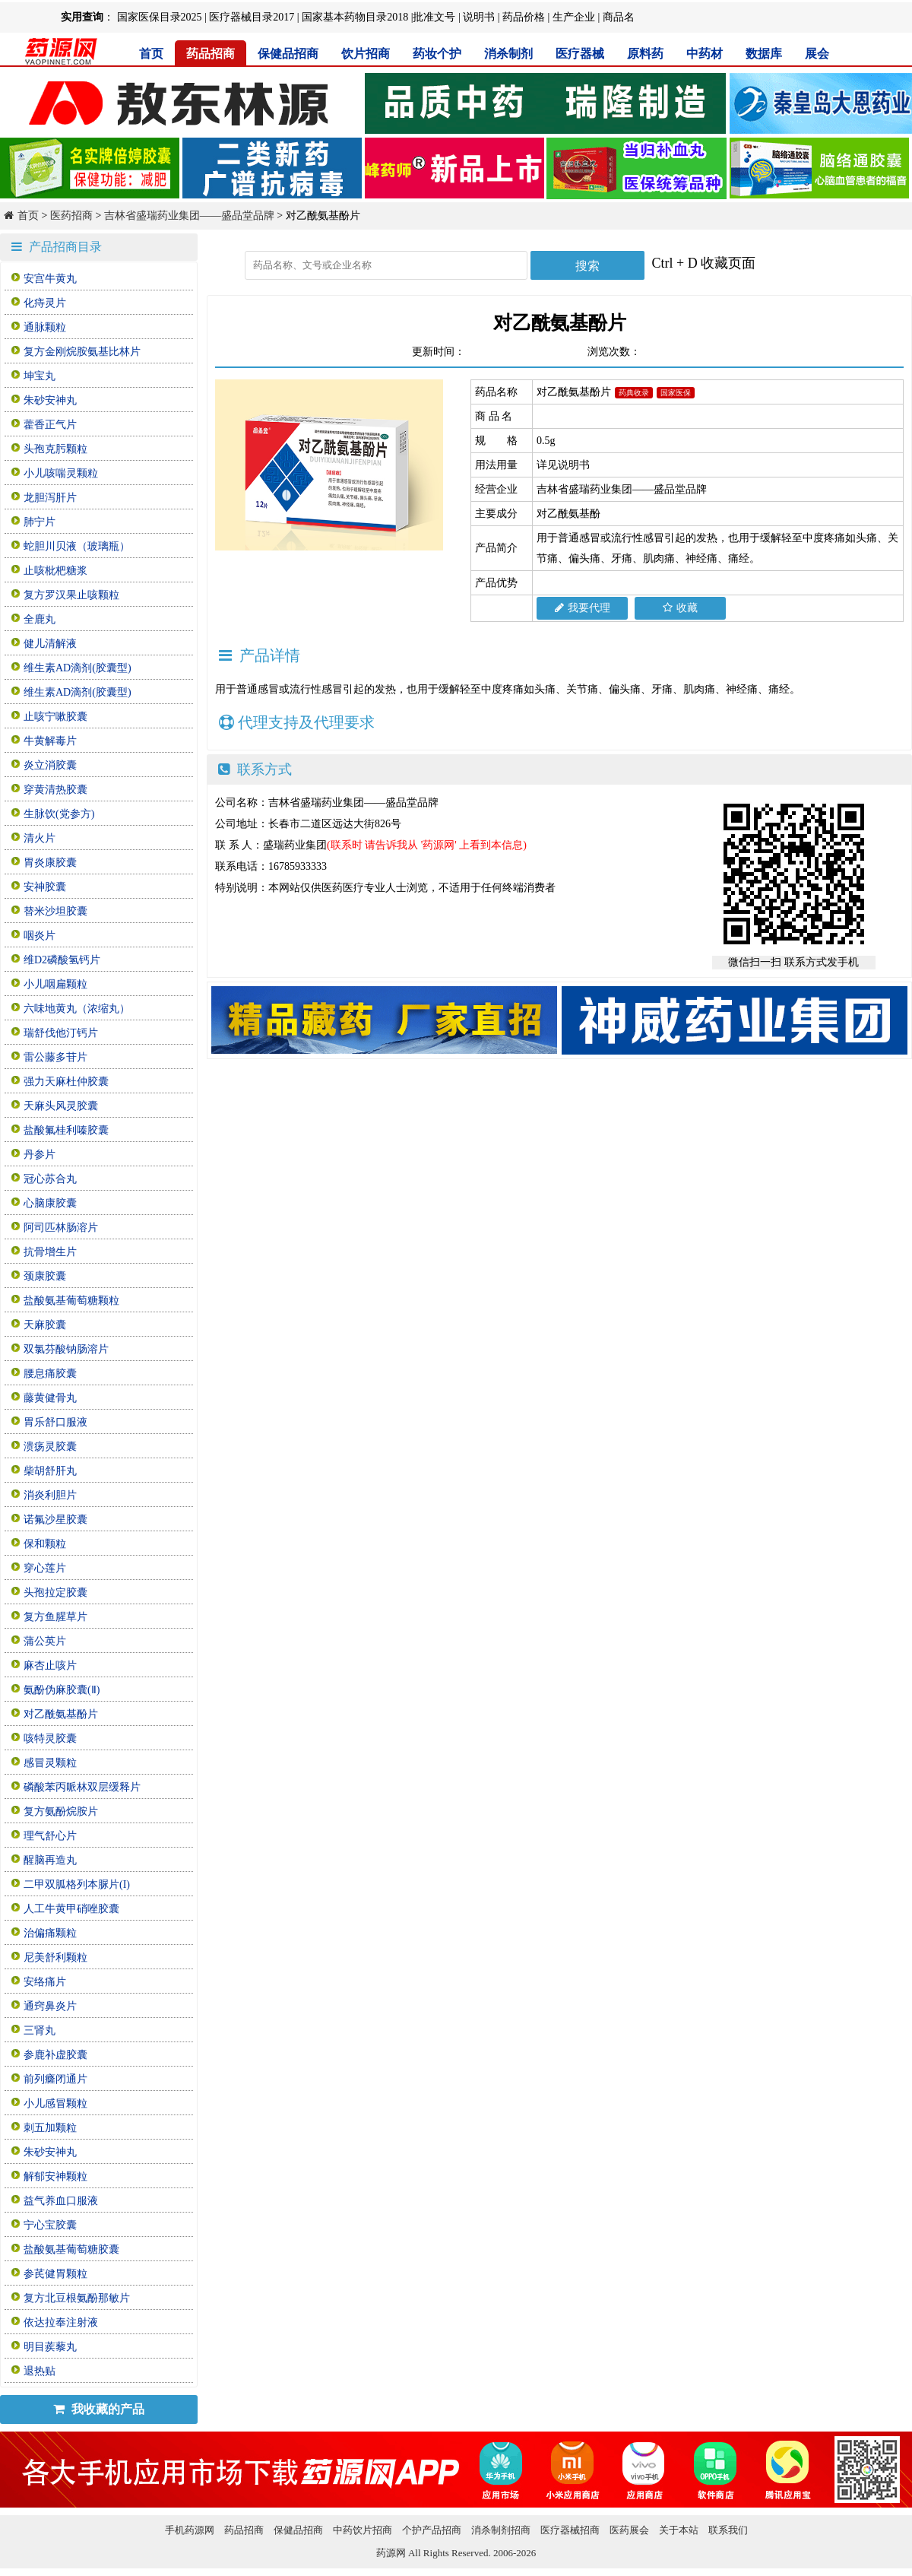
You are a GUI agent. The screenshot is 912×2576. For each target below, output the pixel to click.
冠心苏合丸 (50, 1179)
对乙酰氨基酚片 (61, 1714)
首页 (151, 53)
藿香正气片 (50, 424)
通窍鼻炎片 (50, 2006)
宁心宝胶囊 (50, 2225)
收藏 (680, 608)
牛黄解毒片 (50, 741)
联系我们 (728, 2530)
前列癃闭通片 (55, 2079)
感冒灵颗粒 (50, 1763)
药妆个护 (437, 53)
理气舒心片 (50, 1836)
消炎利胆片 (50, 1495)
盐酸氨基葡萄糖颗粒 (71, 1300)
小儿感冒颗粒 (55, 2103)
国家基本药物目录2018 (355, 17)
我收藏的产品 (98, 2409)
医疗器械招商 (570, 2530)
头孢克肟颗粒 (55, 449)
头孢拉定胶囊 (55, 1592)
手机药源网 (189, 2530)
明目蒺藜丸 (50, 2346)
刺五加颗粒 (50, 2127)
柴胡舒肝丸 (50, 1471)
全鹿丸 (39, 619)
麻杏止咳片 (50, 1665)
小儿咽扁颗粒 (55, 984)
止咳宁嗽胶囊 (55, 716)
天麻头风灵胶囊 (61, 1106)
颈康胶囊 (45, 1276)
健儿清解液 (50, 643)
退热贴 (39, 2371)
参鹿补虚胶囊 (55, 2054)
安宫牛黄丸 (50, 278)
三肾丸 (39, 2030)
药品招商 (210, 53)
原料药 (645, 53)
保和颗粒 (45, 1544)
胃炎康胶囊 (50, 862)
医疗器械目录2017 (251, 17)
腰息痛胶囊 (50, 1373)
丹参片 (39, 1154)
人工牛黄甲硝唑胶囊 (71, 1909)
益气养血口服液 (61, 2200)
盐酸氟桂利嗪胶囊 (66, 1130)
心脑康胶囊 (50, 1203)
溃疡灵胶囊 (50, 1446)
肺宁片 (39, 522)
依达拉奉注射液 (61, 2322)
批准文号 (434, 17)
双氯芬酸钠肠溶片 (66, 1349)
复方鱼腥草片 (55, 1617)
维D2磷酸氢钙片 (62, 960)
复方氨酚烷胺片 (61, 1811)
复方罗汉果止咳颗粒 (71, 595)
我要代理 (582, 608)
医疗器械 (580, 53)
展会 (817, 53)
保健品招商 (288, 53)
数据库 (764, 53)
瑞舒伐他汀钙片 (61, 1033)
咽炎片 (39, 935)
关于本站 (678, 2530)
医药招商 (71, 215)
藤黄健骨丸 (50, 1398)
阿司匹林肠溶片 (61, 1227)
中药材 (704, 53)
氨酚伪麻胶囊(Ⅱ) (62, 1690)
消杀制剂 (508, 53)
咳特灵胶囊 (50, 1738)
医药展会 (629, 2530)
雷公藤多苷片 (55, 1057)
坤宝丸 (39, 376)
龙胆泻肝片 (50, 497)
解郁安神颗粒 (55, 2176)
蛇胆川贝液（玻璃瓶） (77, 546)
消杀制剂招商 (500, 2530)
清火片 (39, 838)
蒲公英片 (45, 1641)
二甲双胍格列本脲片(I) (77, 1884)
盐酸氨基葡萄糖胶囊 (71, 2249)
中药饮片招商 (362, 2530)
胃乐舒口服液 (55, 1422)
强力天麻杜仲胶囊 (66, 1081)
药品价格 (523, 17)
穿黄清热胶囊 (55, 789)
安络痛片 (45, 1982)
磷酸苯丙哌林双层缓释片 (82, 1787)
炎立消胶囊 (50, 765)
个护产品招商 (431, 2530)
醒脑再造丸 (50, 1860)
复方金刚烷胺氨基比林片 (82, 351)
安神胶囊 (45, 887)
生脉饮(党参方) (59, 814)
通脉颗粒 (45, 327)
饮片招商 (365, 53)
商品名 (619, 17)
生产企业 (574, 17)
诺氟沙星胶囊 (55, 1519)
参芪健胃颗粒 (55, 2273)
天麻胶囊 (45, 1325)
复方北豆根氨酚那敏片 (77, 2298)
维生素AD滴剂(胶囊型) (77, 668)
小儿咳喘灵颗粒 (61, 473)
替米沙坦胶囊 (55, 911)
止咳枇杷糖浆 (55, 570)
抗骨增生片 (50, 1252)
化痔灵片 (45, 303)
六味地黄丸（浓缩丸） (77, 1008)
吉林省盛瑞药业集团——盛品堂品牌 (189, 215)
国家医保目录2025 (159, 17)
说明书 (479, 17)
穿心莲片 (45, 1568)
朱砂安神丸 (50, 400)
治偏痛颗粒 (50, 1933)
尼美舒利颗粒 (55, 1957)
